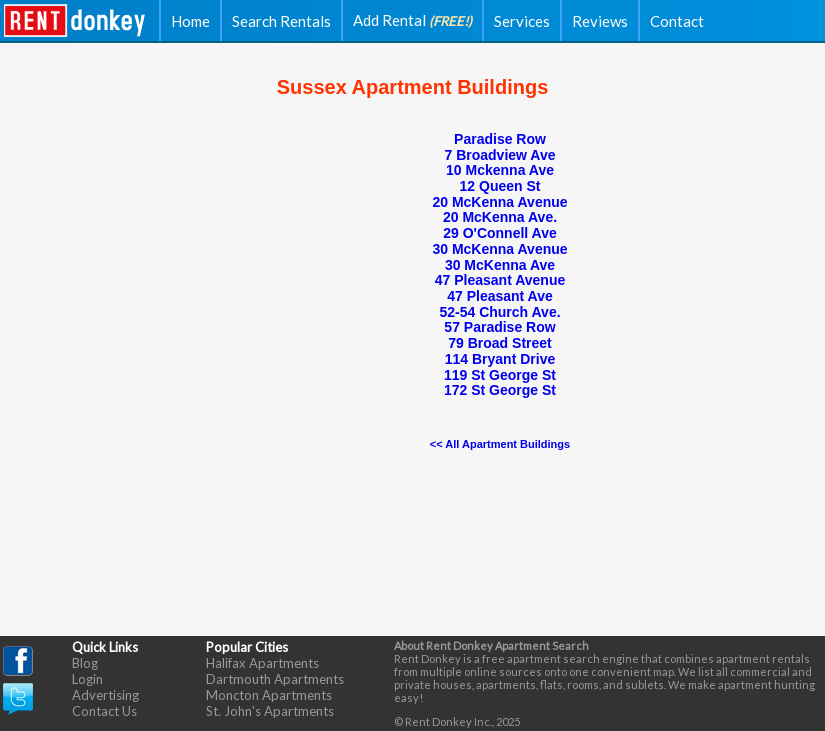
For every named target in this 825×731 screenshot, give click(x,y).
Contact (677, 21)
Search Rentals (281, 21)
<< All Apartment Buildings (500, 444)
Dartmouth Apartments (275, 679)
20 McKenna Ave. (500, 217)
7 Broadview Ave (499, 155)
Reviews (600, 21)
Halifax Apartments (262, 663)
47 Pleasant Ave (500, 296)
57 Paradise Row (499, 327)
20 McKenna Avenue (499, 202)
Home (190, 21)
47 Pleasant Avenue (500, 280)
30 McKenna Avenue (499, 249)
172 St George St (500, 390)
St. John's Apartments (270, 711)
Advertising (105, 695)
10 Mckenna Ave (500, 170)
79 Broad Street (499, 343)
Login (87, 679)
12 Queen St (500, 186)
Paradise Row (500, 139)
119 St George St (500, 375)
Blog (85, 663)
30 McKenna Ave (500, 265)
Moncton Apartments (269, 695)
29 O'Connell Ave (500, 233)
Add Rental (412, 20)
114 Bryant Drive (500, 359)
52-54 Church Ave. (499, 312)
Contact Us (104, 711)
